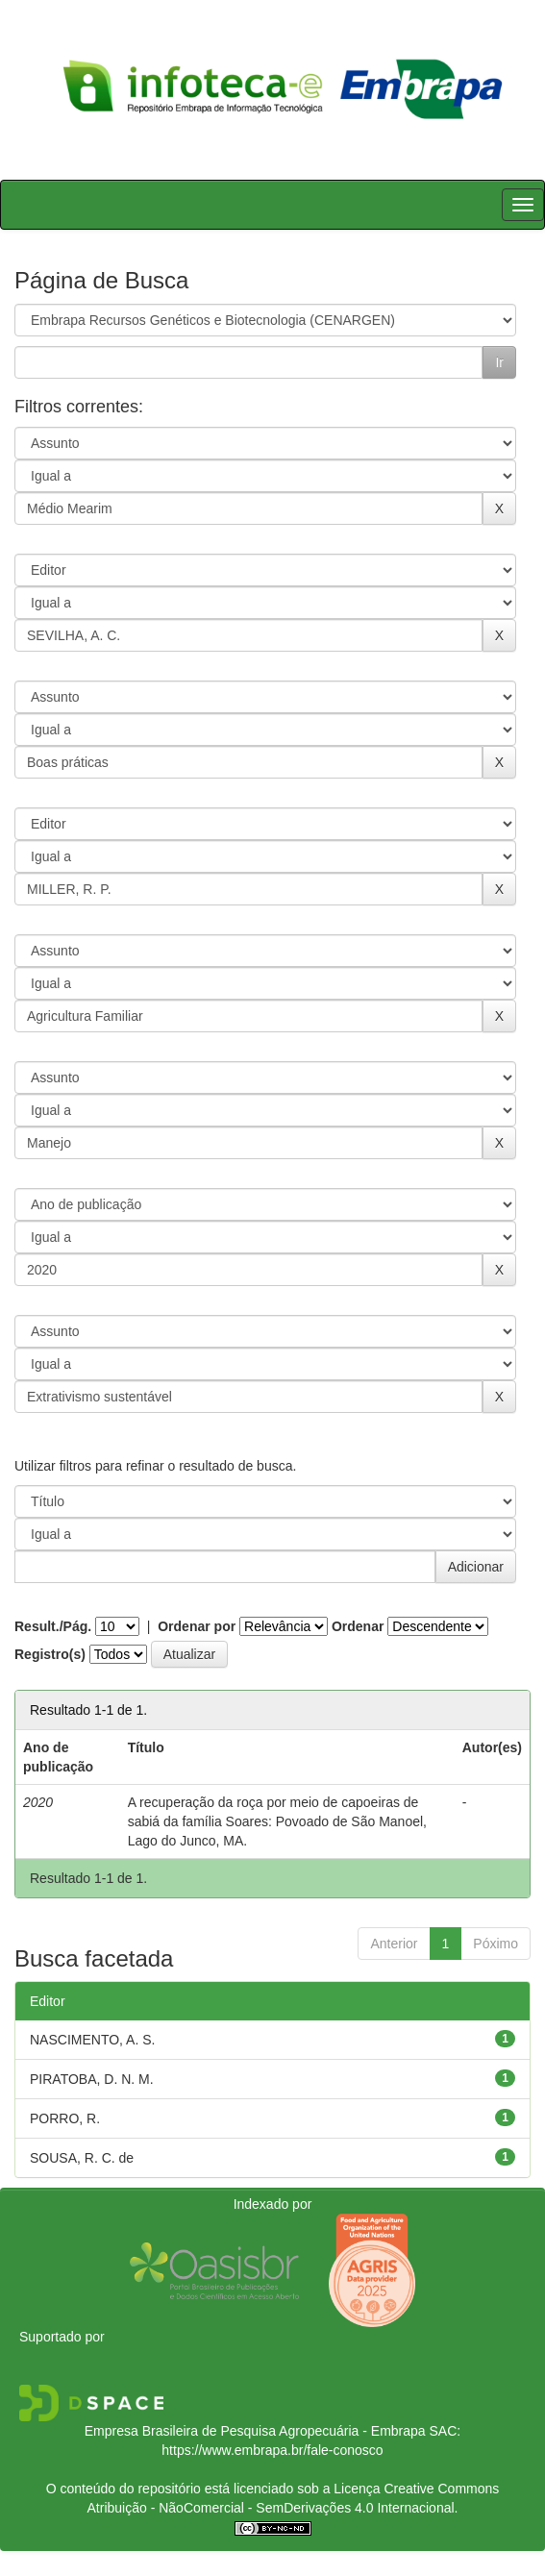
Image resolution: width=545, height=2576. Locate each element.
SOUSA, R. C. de (82, 2158)
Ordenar (358, 1626)
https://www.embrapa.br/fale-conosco (272, 2450)
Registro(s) (50, 1654)
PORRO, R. (65, 2118)
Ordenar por (196, 1626)
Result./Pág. (52, 1626)
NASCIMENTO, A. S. (92, 2039)
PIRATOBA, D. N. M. (92, 2079)
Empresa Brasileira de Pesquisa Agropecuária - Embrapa (255, 2431)
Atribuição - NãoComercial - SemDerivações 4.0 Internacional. (272, 2507)
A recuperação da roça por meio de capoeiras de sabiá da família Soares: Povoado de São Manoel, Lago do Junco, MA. (277, 1821)
